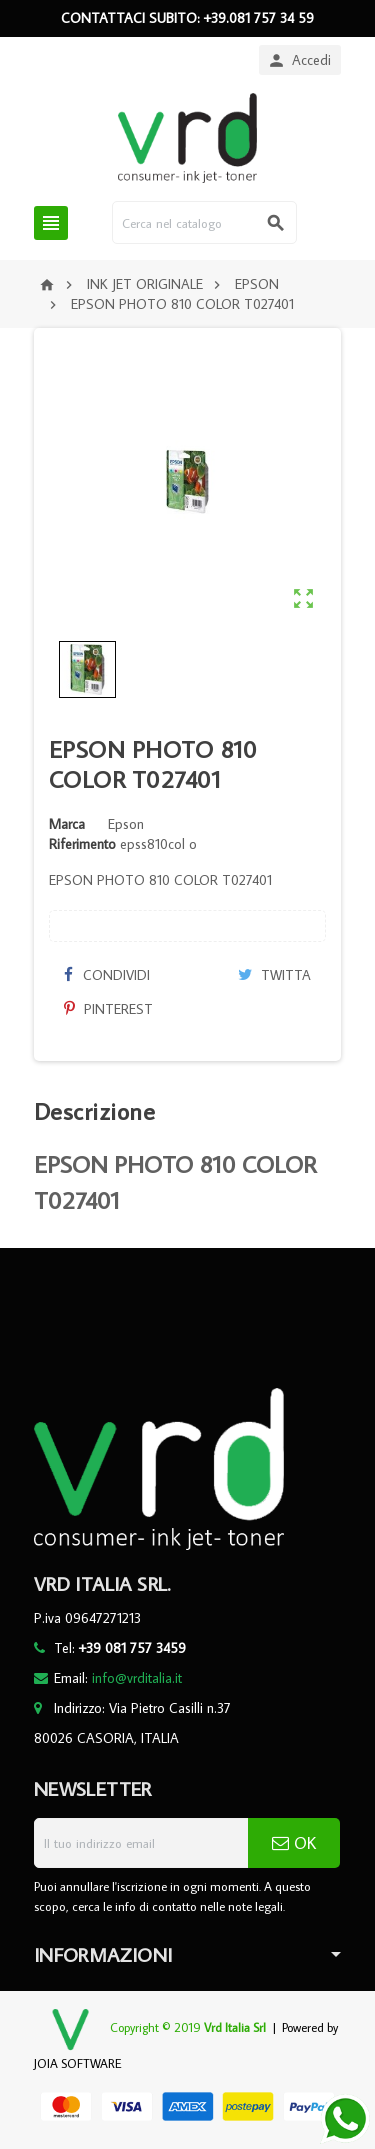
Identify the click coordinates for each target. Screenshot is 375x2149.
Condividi (107, 975)
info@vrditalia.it (137, 1678)
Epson (126, 824)
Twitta (274, 975)
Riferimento (82, 844)
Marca (67, 824)
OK (294, 1843)
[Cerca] (204, 222)
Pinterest (108, 1009)
